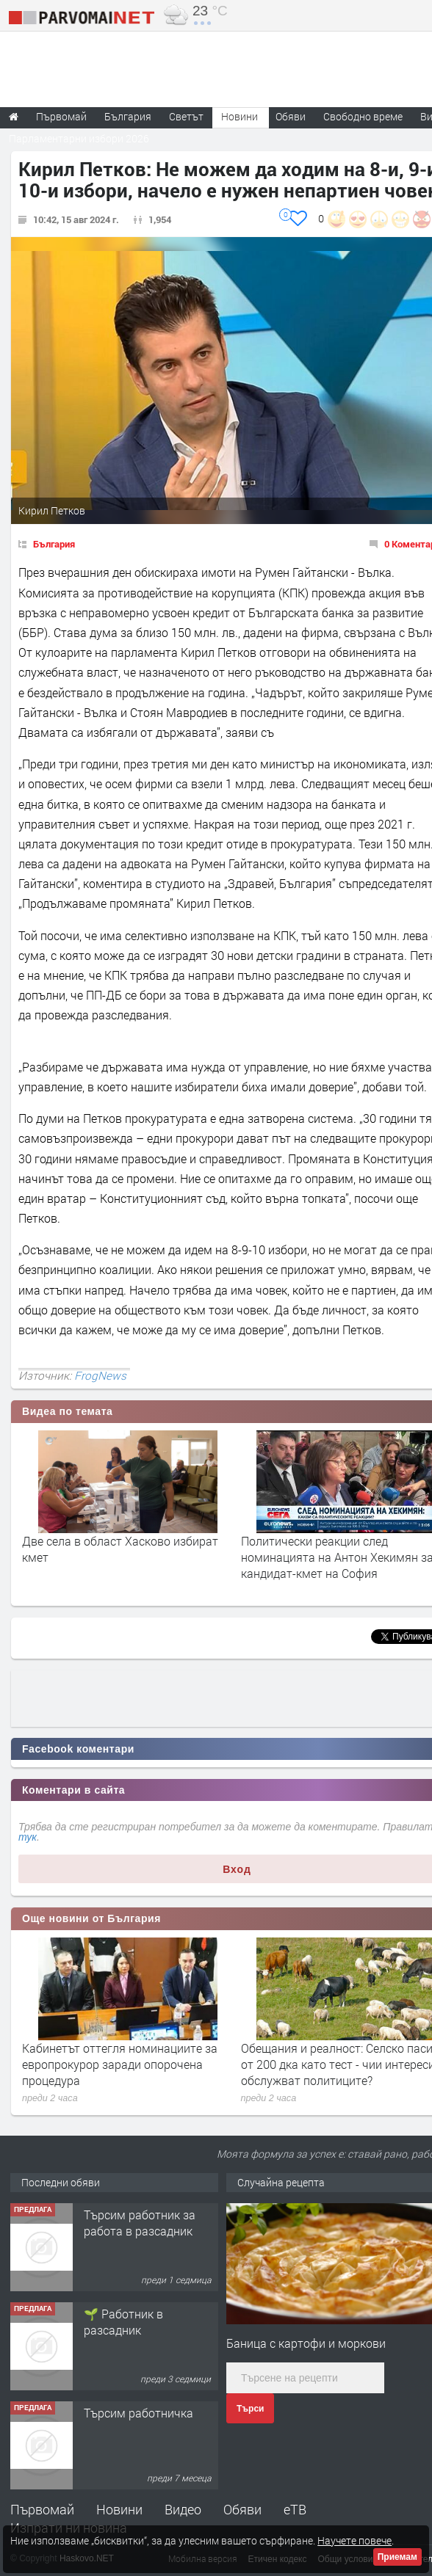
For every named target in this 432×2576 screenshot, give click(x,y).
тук (27, 1837)
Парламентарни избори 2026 (79, 138)
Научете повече (354, 2540)
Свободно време (363, 116)
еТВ (295, 2509)
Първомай (42, 2509)
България (54, 543)
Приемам (397, 2557)
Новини (239, 116)
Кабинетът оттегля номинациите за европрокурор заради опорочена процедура (119, 2064)
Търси (250, 2409)
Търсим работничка (138, 2412)
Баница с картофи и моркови (306, 2343)
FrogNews (100, 1375)
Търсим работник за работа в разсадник (139, 2222)
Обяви (242, 2509)
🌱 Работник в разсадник (123, 2321)
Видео (183, 2509)
